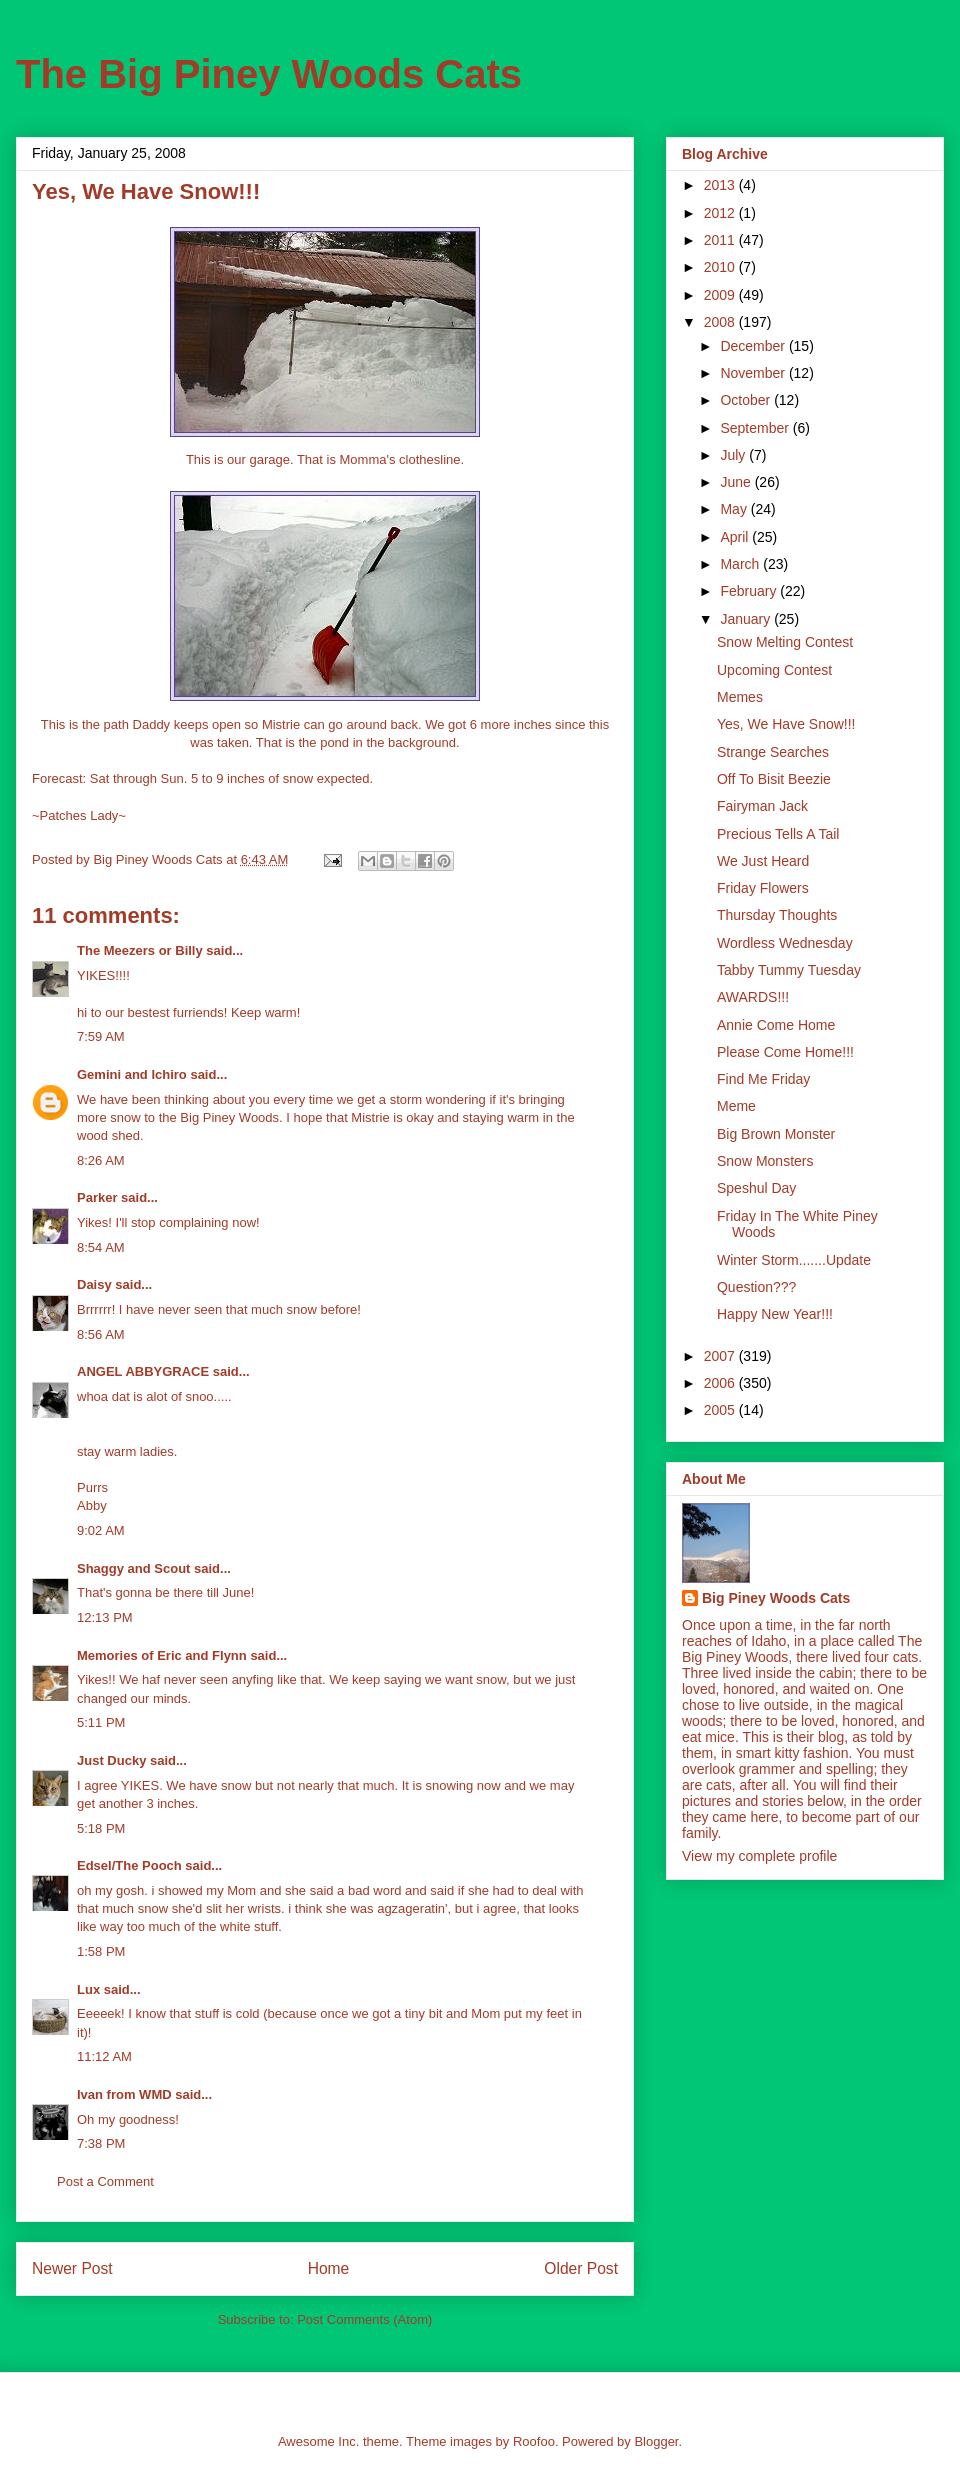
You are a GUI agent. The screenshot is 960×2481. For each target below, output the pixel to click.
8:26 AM (101, 1160)
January (747, 619)
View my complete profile (759, 1856)
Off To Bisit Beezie (774, 779)
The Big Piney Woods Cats (269, 74)
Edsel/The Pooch (129, 1865)
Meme (736, 1106)
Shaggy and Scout (133, 1568)
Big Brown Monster (776, 1134)
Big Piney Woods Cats (776, 1598)
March (741, 564)
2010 (721, 267)
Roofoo (534, 2441)
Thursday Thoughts (777, 915)
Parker (97, 1197)
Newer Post (72, 2268)
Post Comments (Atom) (364, 2319)
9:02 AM (101, 1530)
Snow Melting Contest (785, 642)
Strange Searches (773, 752)
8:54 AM (101, 1247)
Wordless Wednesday (785, 943)
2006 (721, 1383)
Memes (740, 697)
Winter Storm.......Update (794, 1260)
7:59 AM (101, 1036)
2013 (721, 185)
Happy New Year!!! (775, 1314)
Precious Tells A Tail (778, 834)
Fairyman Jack (762, 806)
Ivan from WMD (124, 2094)
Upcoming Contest (774, 670)
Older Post (581, 2268)
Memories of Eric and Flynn (162, 1655)
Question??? (756, 1287)
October (747, 400)
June (737, 482)
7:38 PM (101, 2143)
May (735, 509)
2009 (721, 295)
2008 (721, 322)
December (754, 346)
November (754, 373)
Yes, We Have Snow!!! (786, 724)
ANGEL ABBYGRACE (143, 1371)
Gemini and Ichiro (132, 1074)
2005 (721, 1410)
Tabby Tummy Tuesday (789, 970)
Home (329, 2268)
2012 (721, 213)
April (736, 537)
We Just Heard (763, 861)
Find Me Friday (763, 1079)
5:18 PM (101, 1828)
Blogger (656, 2441)
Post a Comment (105, 2181)
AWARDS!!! (753, 997)
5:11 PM (101, 1722)
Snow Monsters (765, 1161)
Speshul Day (756, 1188)
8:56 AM (101, 1334)
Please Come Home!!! (785, 1052)
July (734, 455)
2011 (721, 240)
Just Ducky (111, 1760)
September (756, 428)
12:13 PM (105, 1617)
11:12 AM (104, 2056)
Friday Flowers (763, 888)
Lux (88, 1989)
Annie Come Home (776, 1025)
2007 (721, 1356)
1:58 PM (101, 1951)
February (750, 591)
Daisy (94, 1284)
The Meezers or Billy (140, 950)
